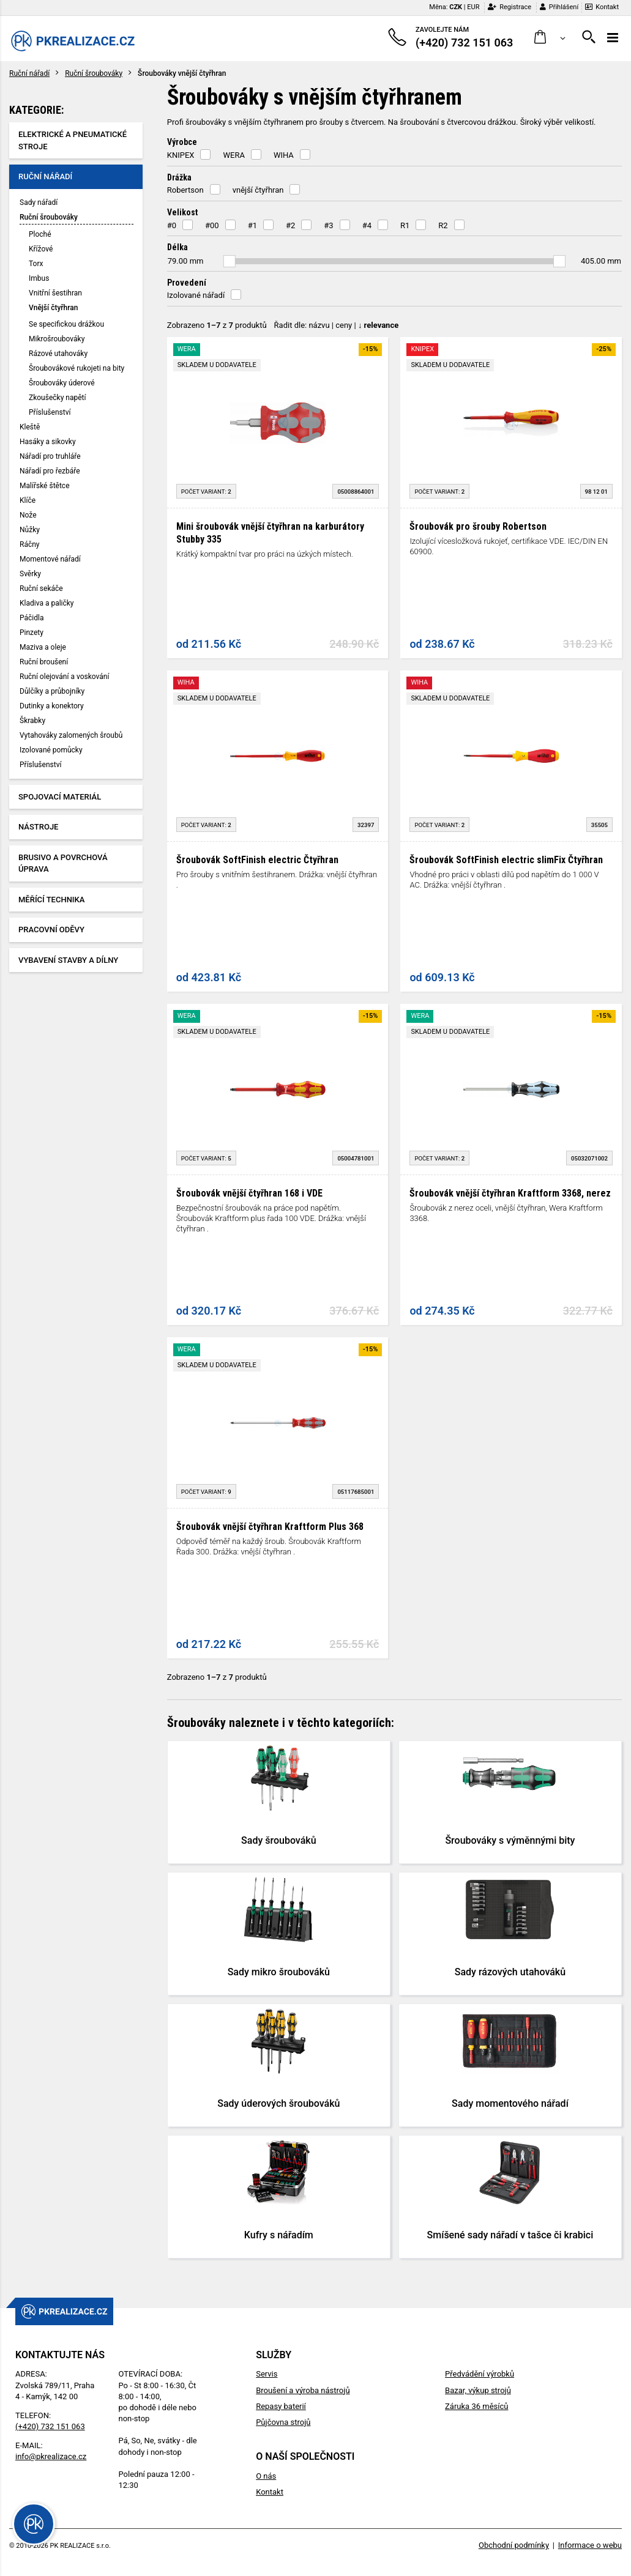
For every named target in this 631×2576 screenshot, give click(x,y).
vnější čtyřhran (258, 190)
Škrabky (32, 720)
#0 (171, 225)
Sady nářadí (39, 202)
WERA (233, 155)
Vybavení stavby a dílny (68, 960)
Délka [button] (177, 247)
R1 (404, 225)
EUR (473, 7)
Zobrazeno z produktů (217, 325)
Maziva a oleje (43, 647)
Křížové (41, 249)
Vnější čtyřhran (53, 307)
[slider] (229, 261)
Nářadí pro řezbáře (50, 471)
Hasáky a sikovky (48, 441)
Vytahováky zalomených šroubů (71, 735)
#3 (328, 225)
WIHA (284, 155)
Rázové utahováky (58, 353)
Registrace (509, 7)
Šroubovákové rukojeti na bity (76, 368)
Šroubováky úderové (62, 383)
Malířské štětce (45, 485)
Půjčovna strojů (283, 2422)
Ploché (40, 234)
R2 (442, 225)
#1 (252, 225)
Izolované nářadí (196, 295)
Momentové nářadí (50, 559)
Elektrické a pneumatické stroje (72, 140)
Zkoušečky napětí (57, 397)
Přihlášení (559, 7)
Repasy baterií (281, 2406)
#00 (212, 225)
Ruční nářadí (29, 73)
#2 (290, 225)
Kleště (30, 427)
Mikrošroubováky (56, 339)
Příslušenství (49, 412)
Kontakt (602, 7)
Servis (266, 2373)
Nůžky (30, 529)
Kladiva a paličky (47, 603)
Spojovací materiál (59, 796)
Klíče (27, 500)
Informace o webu (590, 2545)
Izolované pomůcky (51, 750)
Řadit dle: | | (336, 325)
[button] (550, 38)
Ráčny (30, 544)
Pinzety (31, 632)
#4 (367, 225)
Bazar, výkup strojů (478, 2390)
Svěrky (30, 574)
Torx (36, 263)
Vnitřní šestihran (55, 293)
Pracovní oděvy (51, 929)
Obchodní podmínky (514, 2545)
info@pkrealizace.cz (50, 2456)
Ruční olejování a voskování (64, 676)
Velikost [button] (182, 212)
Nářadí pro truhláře (50, 456)
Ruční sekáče (41, 588)
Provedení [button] (186, 283)
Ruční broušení (44, 662)
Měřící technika (51, 899)
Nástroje (38, 826)
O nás (266, 2476)
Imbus (39, 278)
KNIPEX (181, 155)
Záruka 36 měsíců (476, 2406)
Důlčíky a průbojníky (52, 691)
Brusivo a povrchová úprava (63, 863)
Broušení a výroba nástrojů (302, 2390)
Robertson (185, 190)
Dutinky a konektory (52, 706)
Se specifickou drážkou (66, 324)
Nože (28, 515)
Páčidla (31, 618)
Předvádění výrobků (479, 2373)
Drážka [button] (179, 177)
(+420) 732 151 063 (50, 2426)
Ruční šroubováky (93, 73)
